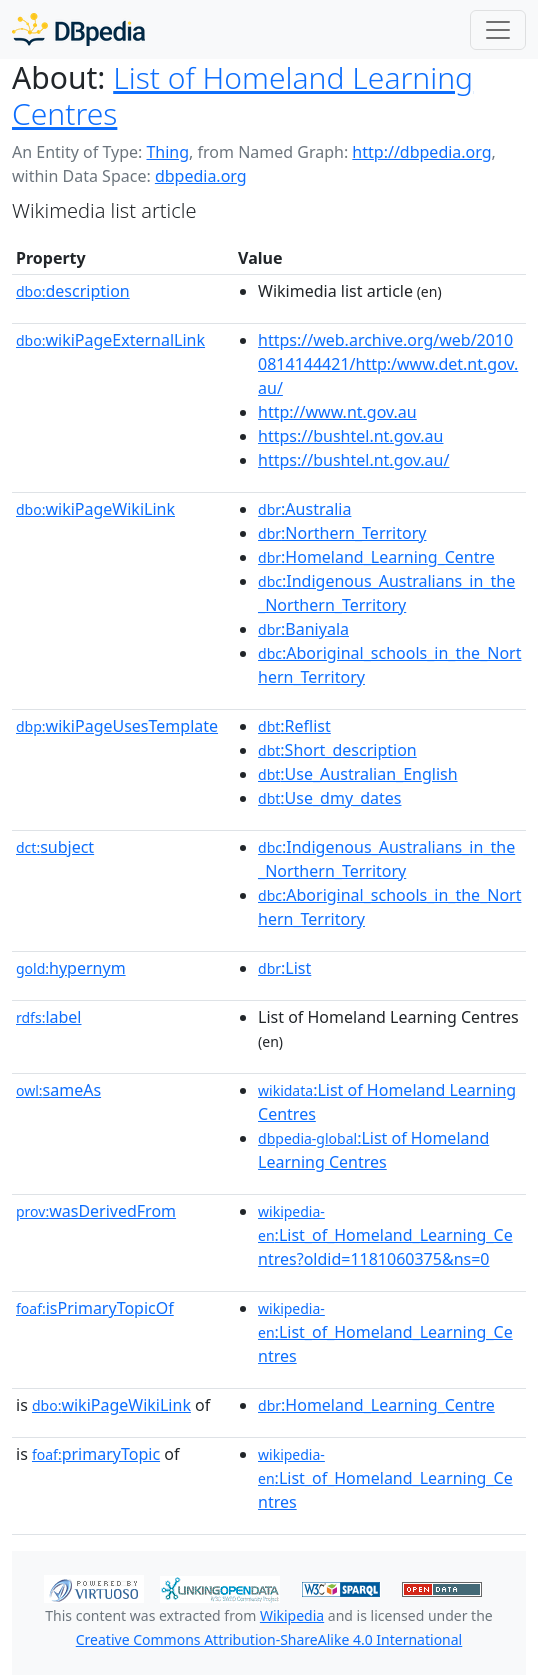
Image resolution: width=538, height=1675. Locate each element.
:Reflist (294, 726)
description (73, 291)
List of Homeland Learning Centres (242, 95)
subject (55, 847)
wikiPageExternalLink (110, 340)
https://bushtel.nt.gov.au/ (353, 460)
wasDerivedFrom (96, 1211)
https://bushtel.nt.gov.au (350, 436)
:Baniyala (303, 629)
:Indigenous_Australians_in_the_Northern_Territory (386, 593)
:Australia (304, 509)
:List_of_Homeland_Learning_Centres (385, 1333)
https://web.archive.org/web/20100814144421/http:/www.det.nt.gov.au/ (388, 364)
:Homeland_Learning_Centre (376, 557)
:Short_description (337, 750)
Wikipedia (292, 1615)
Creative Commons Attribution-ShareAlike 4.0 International (269, 1639)
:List (284, 968)
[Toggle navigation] (498, 30)
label (49, 1017)
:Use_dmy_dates (329, 798)
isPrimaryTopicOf (95, 1308)
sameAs (58, 1090)
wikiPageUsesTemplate (117, 726)
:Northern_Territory (342, 533)
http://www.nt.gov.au (337, 412)
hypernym (71, 968)
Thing (167, 152)
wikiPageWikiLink (95, 509)
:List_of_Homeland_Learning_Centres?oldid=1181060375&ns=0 (385, 1236)
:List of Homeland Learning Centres (373, 1150)
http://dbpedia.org (421, 152)
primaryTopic (96, 1454)
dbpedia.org (201, 176)
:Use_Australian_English (358, 774)
